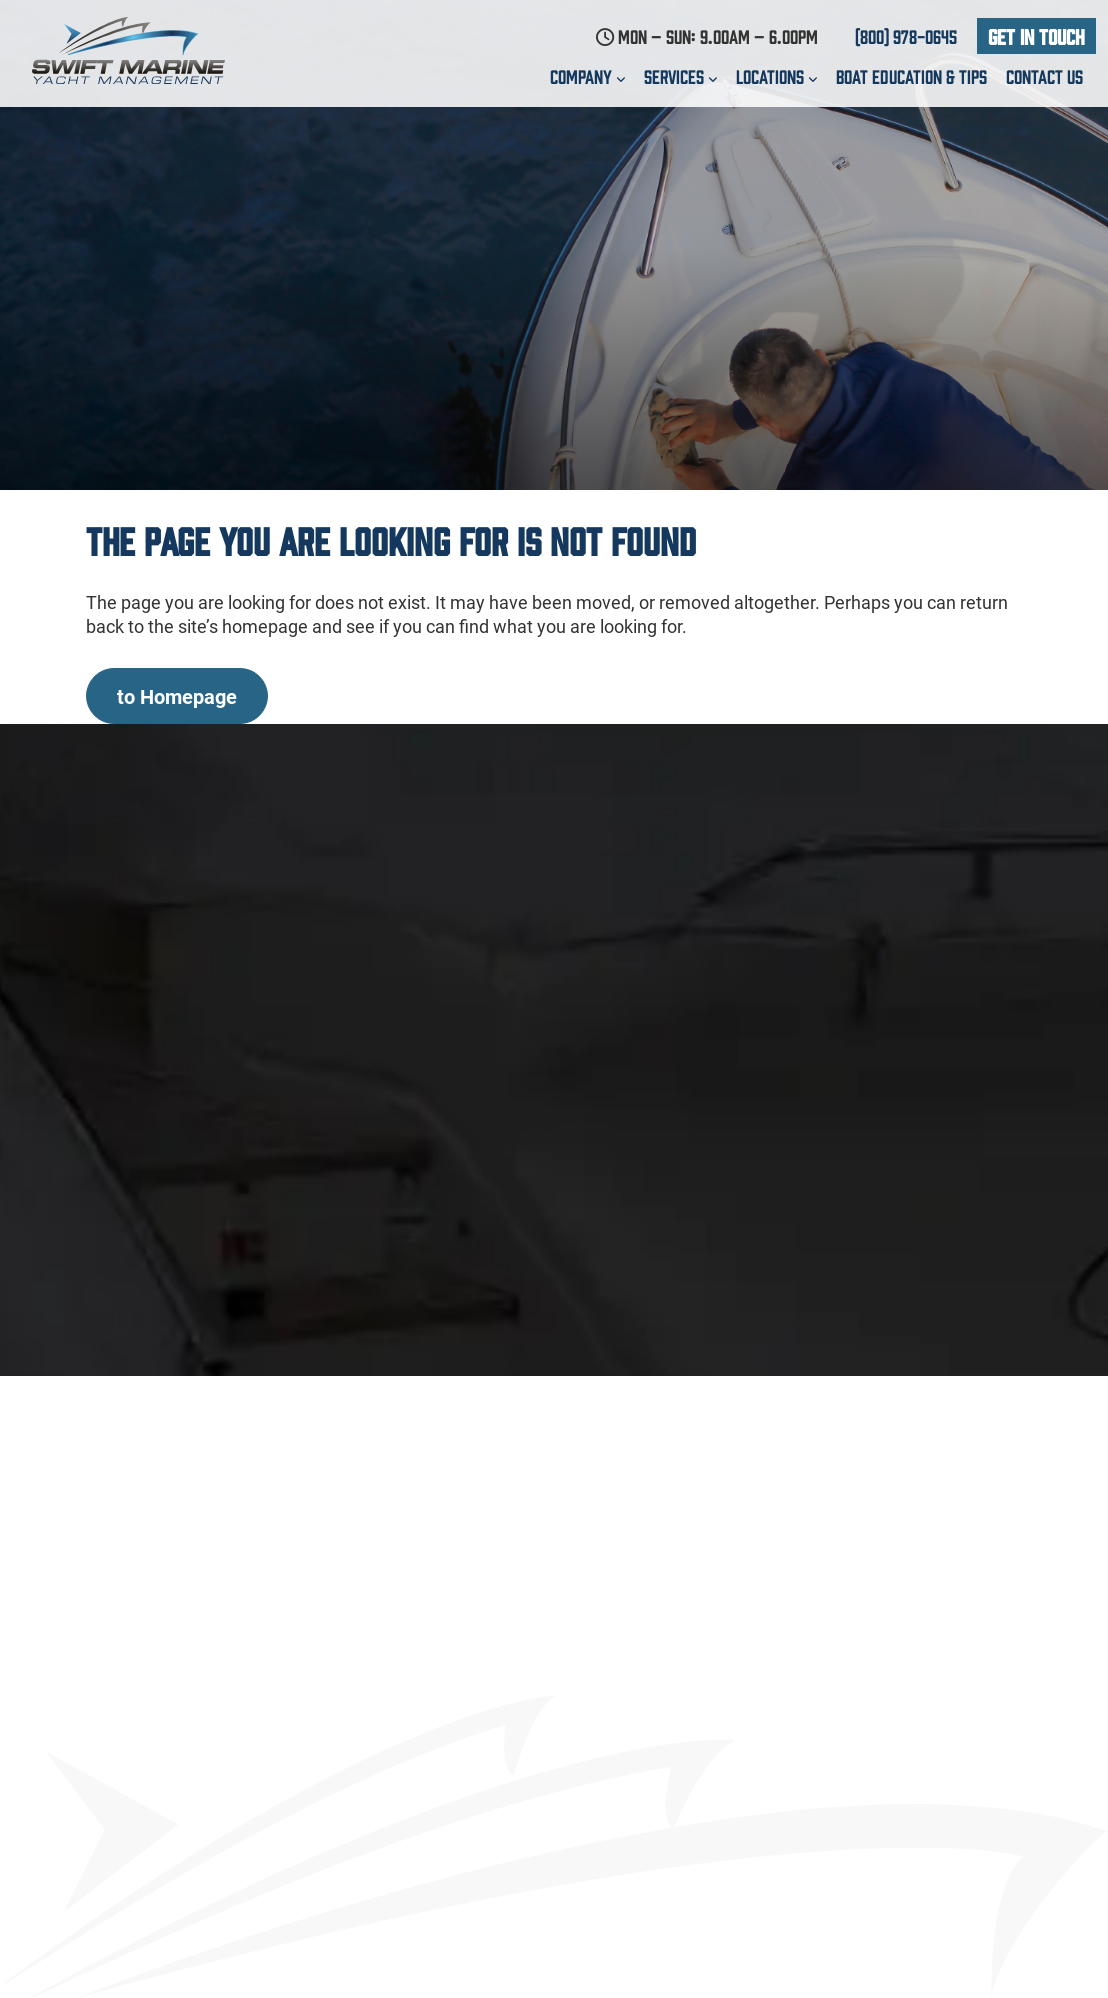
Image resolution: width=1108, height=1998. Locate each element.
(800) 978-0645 (906, 36)
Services (680, 76)
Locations (776, 76)
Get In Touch (1036, 35)
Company (587, 76)
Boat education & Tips (911, 76)
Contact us (1044, 76)
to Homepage (177, 696)
